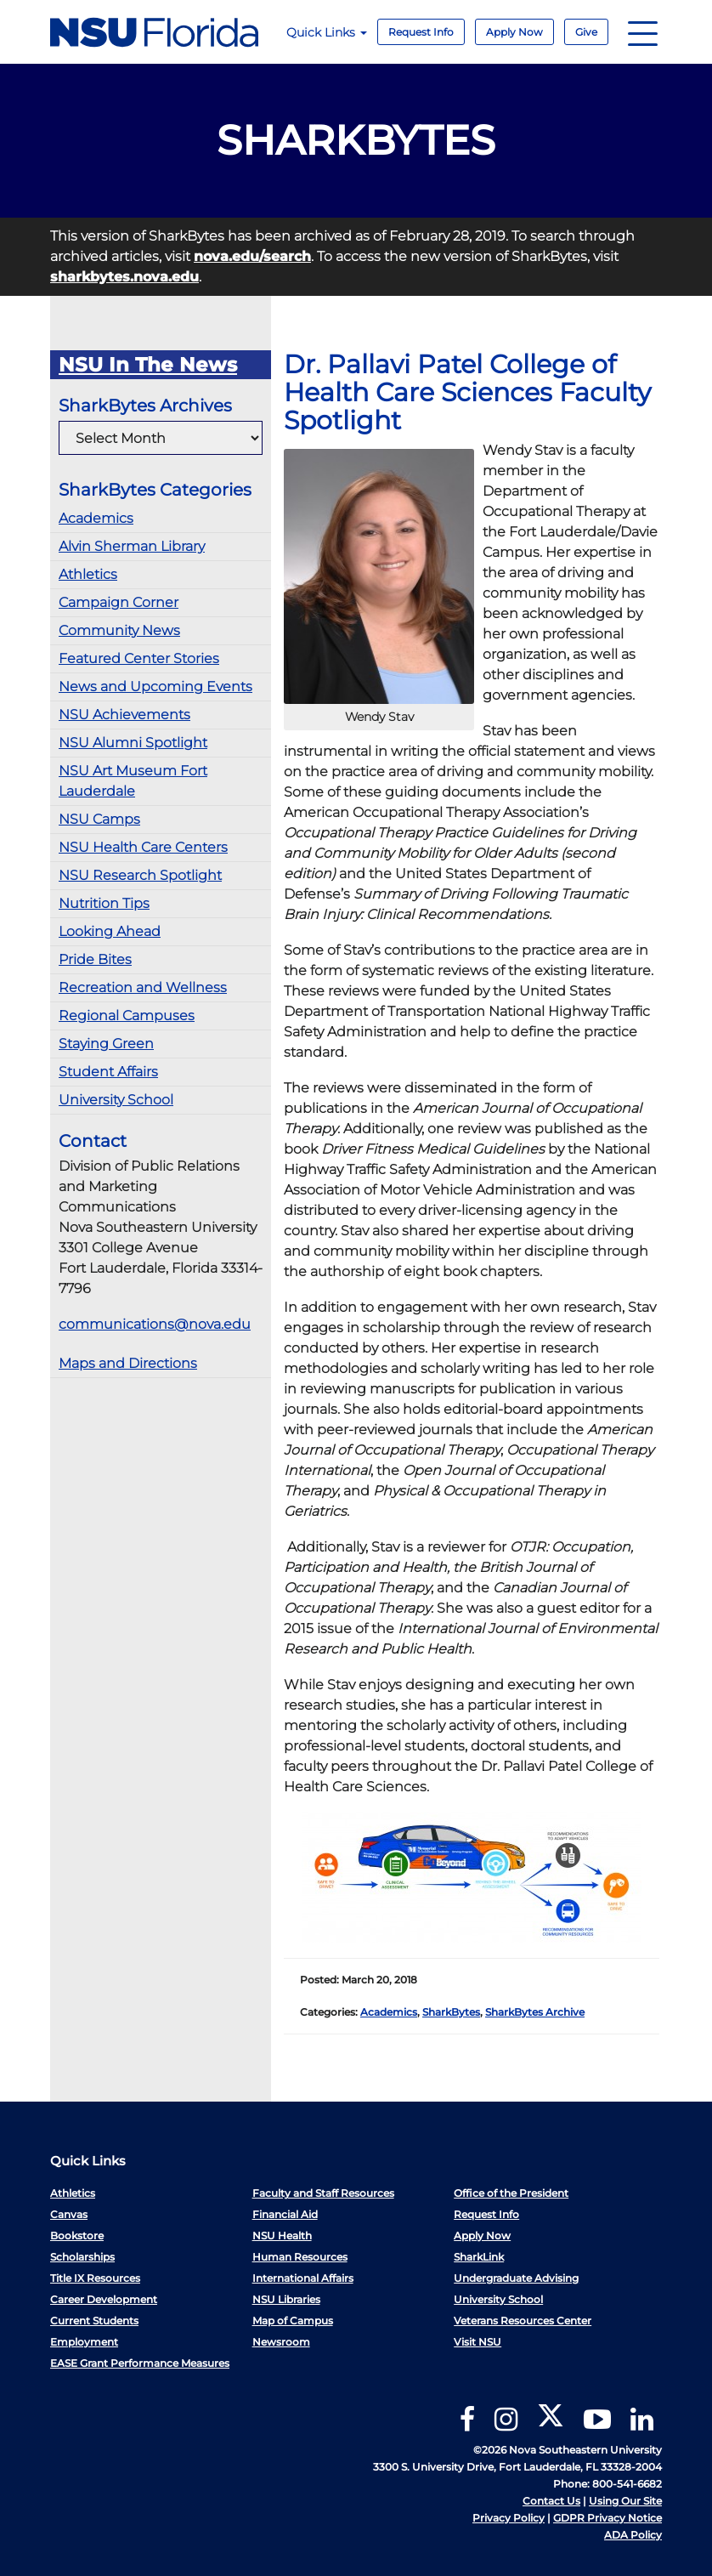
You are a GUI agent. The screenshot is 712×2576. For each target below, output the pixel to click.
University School (116, 1100)
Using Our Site (625, 2500)
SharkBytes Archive (535, 2012)
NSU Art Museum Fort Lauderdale (133, 781)
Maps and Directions (128, 1363)
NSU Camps (99, 819)
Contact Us (551, 2500)
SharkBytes (451, 2012)
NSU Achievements (124, 714)
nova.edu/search (252, 256)
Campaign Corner (118, 602)
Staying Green (106, 1044)
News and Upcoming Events (155, 686)
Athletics (88, 574)
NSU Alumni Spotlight (133, 743)
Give (586, 32)
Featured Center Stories (139, 658)
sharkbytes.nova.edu (124, 277)
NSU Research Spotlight (140, 875)
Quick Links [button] (326, 32)
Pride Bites (95, 959)
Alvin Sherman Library (132, 546)
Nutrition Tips (104, 903)
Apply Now (514, 32)
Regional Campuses (127, 1015)
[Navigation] (643, 32)
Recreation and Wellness (143, 987)
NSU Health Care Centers (143, 847)
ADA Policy (633, 2534)
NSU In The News (148, 365)
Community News (119, 630)
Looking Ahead (110, 931)
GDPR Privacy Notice (607, 2517)
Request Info (421, 32)
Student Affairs (108, 1072)
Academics (96, 518)
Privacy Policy (508, 2517)
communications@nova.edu (155, 1324)
